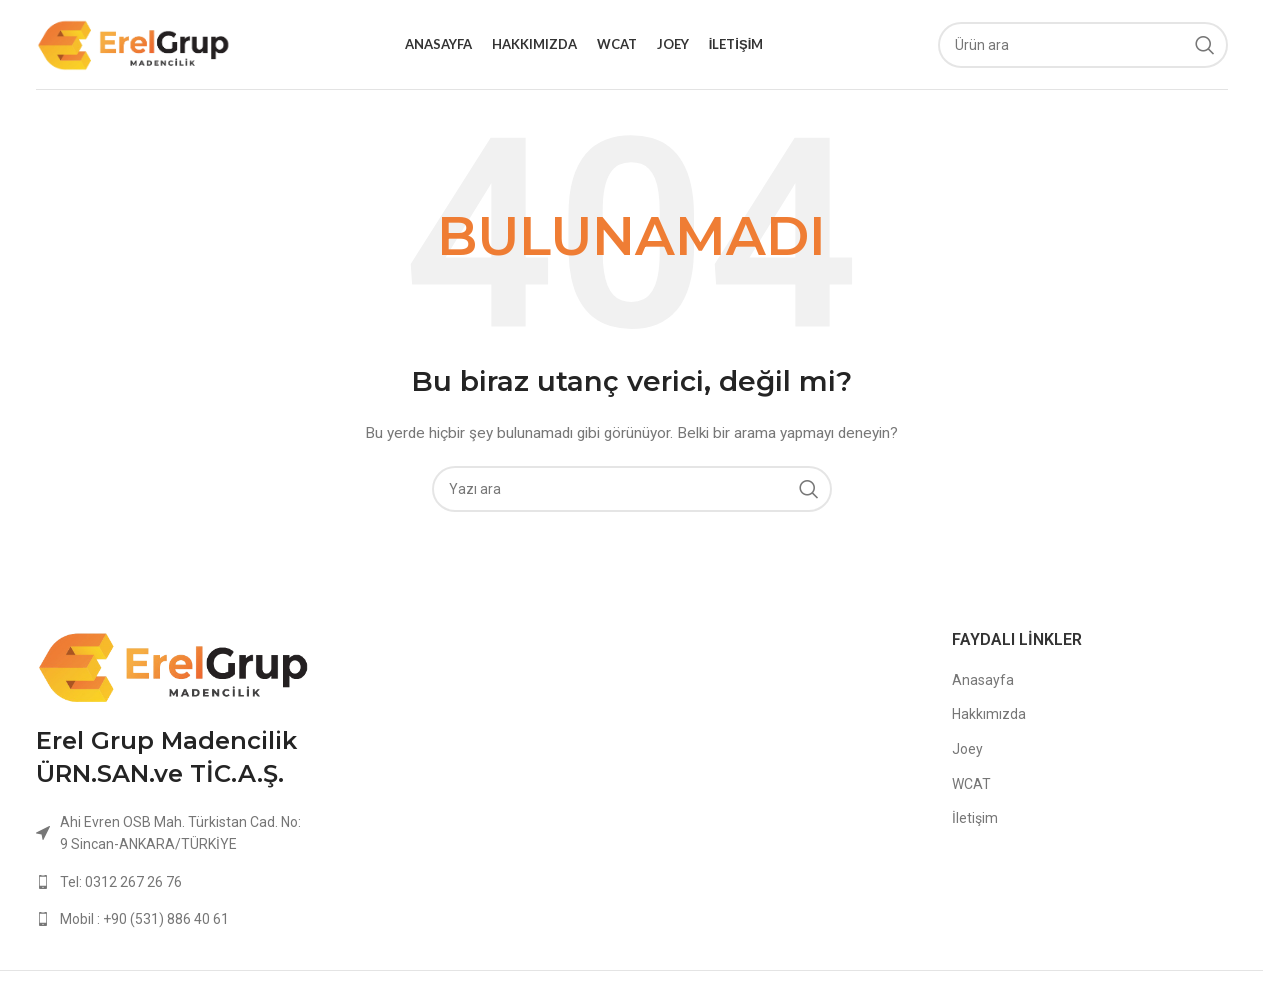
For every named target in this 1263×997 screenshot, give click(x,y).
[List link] (174, 882)
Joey (967, 749)
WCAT (971, 784)
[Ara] (1083, 45)
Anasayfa (983, 680)
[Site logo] (133, 43)
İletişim (975, 818)
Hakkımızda (989, 714)
